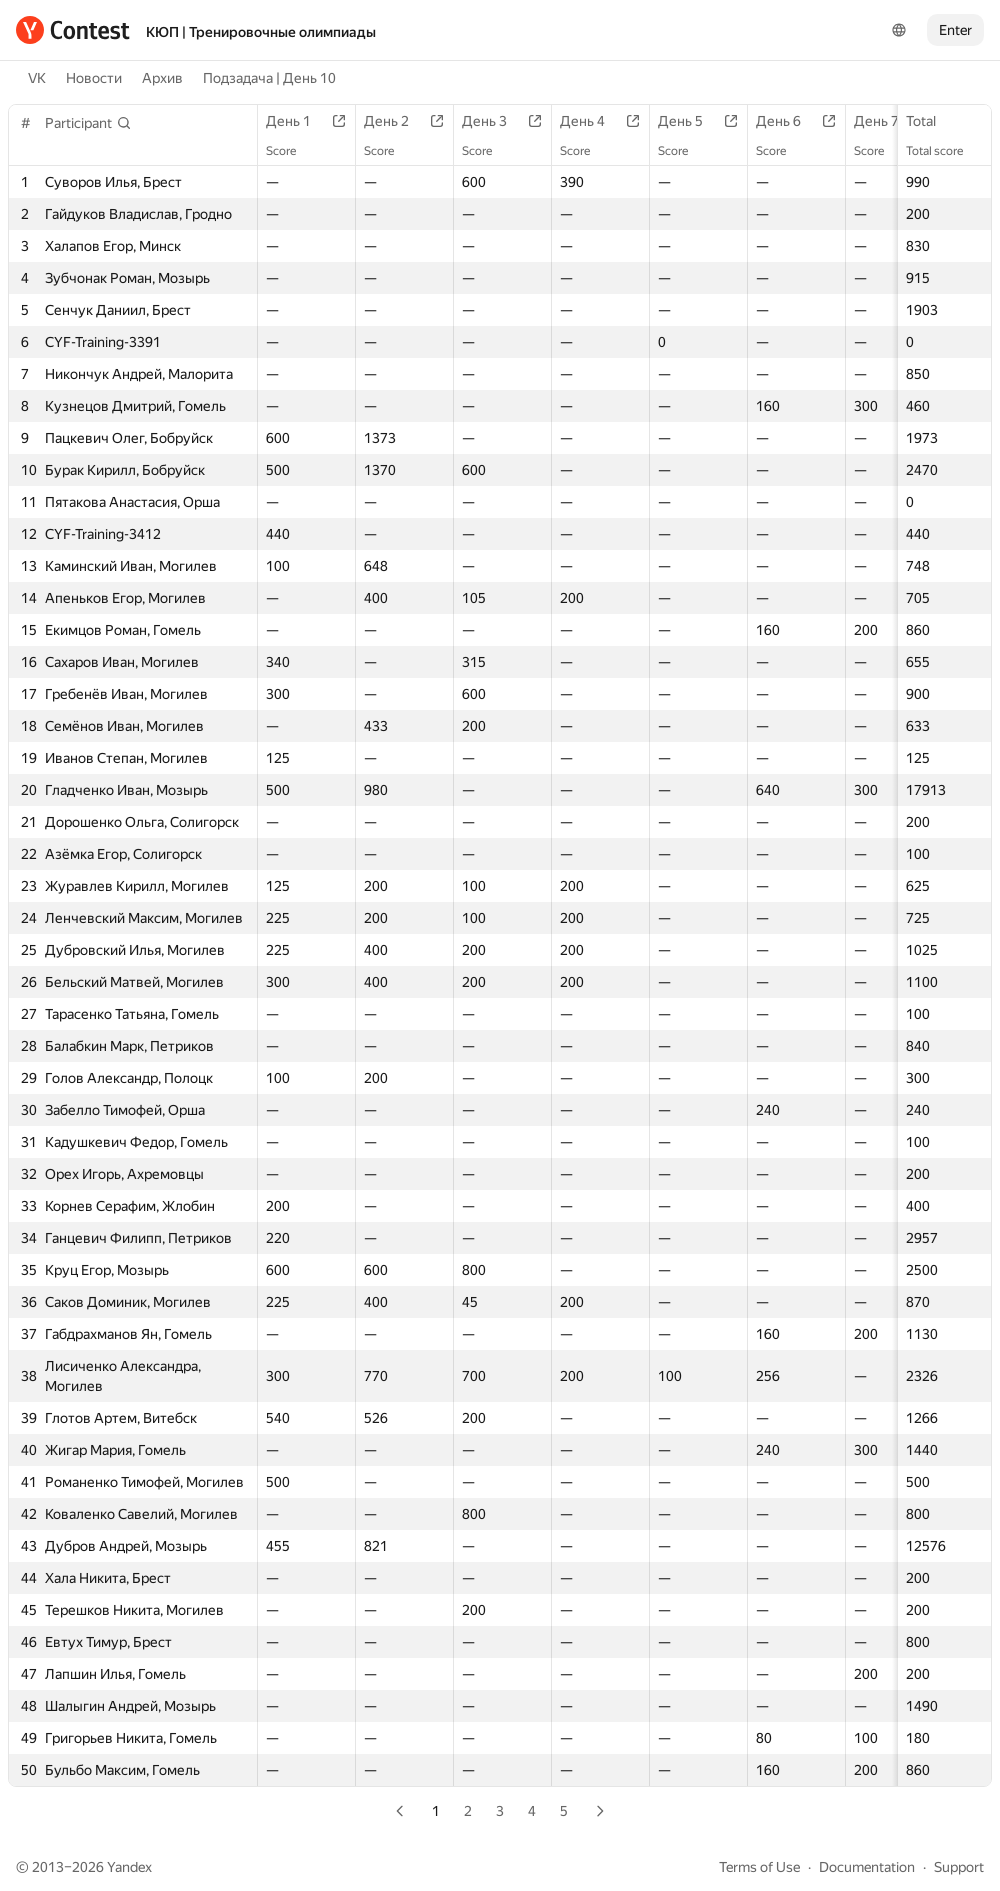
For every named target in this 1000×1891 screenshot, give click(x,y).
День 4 (592, 121)
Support (959, 1867)
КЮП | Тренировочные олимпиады (261, 32)
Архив (162, 78)
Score (291, 151)
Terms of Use (759, 1867)
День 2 (396, 121)
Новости (94, 78)
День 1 (298, 121)
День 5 (690, 121)
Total (931, 121)
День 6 (788, 121)
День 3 (494, 121)
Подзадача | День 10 (269, 78)
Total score (944, 151)
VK (37, 78)
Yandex (129, 1867)
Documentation (867, 1867)
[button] (88, 123)
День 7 (886, 121)
